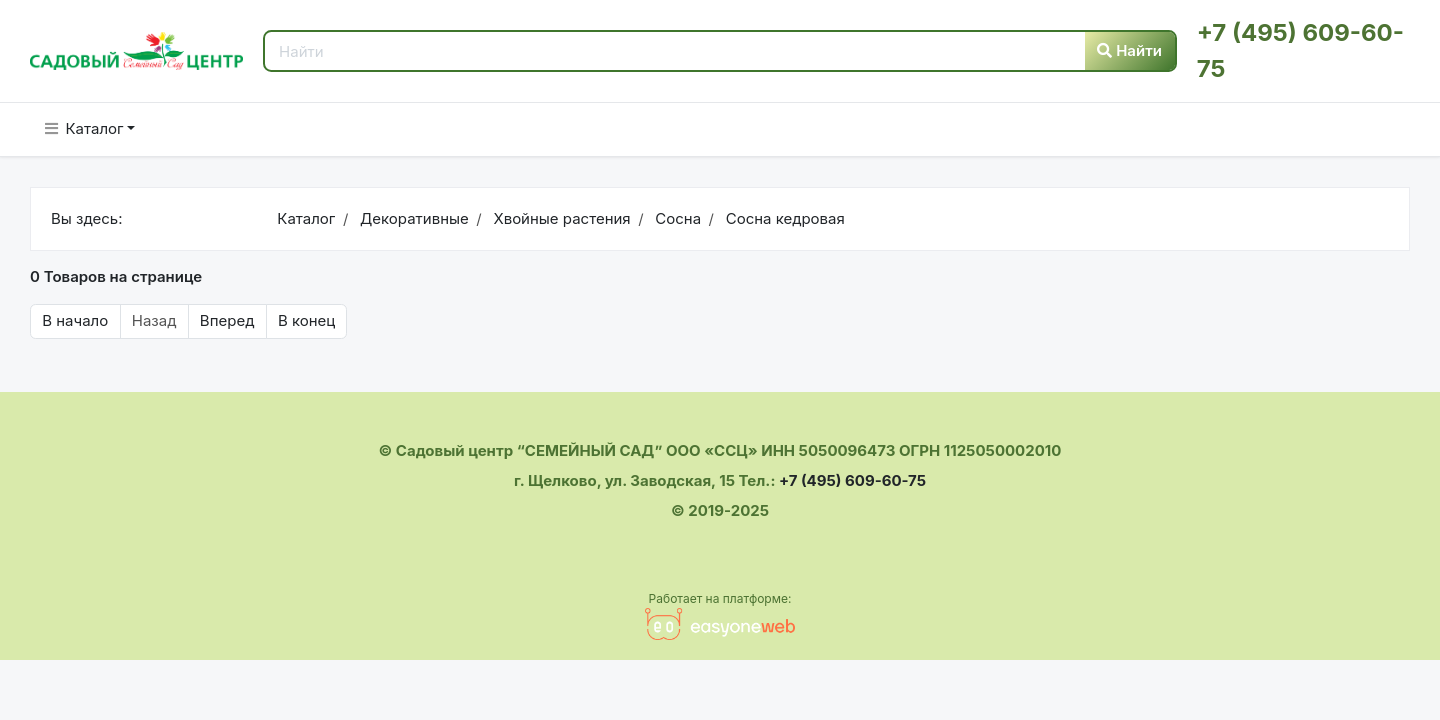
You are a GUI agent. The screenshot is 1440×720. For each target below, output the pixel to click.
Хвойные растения (559, 218)
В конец (306, 320)
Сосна (676, 218)
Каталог (84, 128)
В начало (75, 320)
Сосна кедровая (782, 218)
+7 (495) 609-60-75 (852, 480)
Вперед (227, 320)
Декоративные (412, 218)
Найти (1129, 50)
